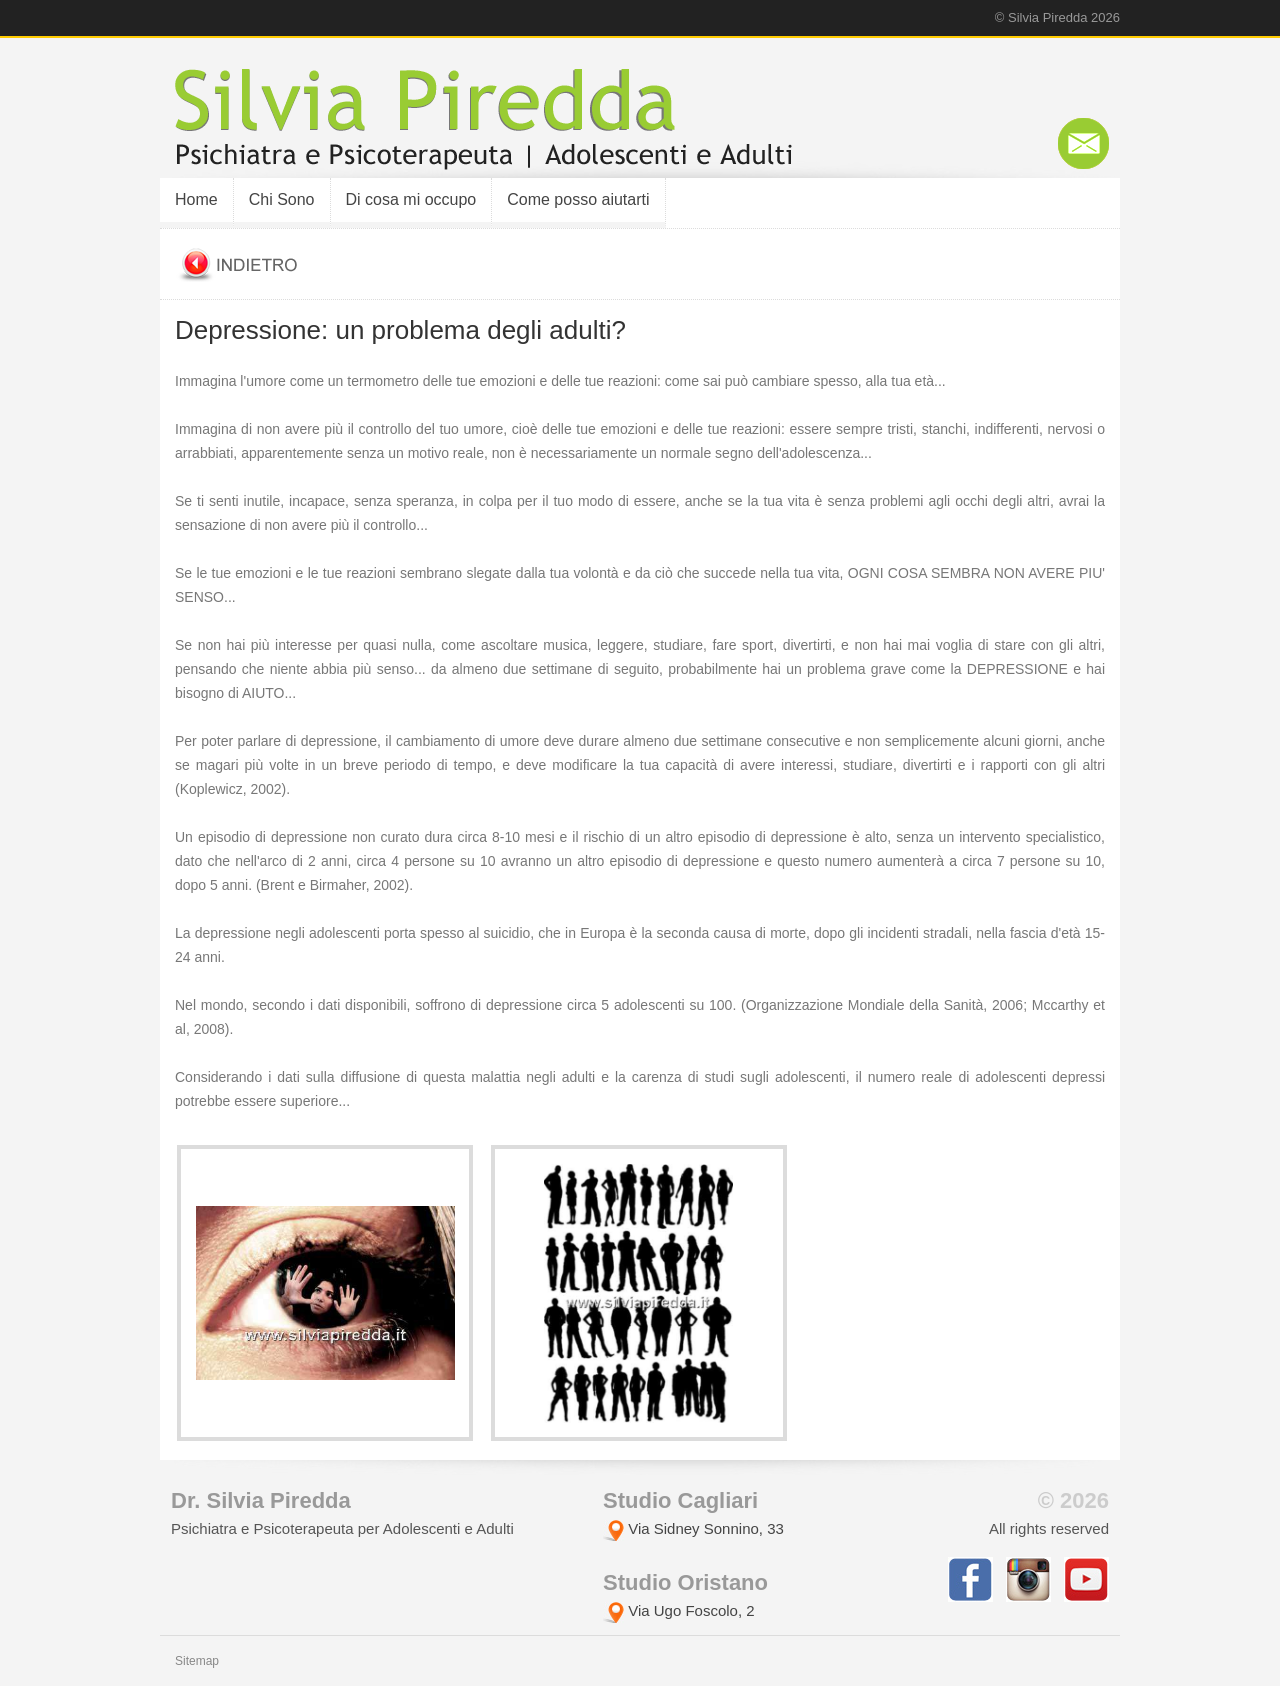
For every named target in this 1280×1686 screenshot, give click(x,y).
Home (196, 199)
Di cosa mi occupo (411, 199)
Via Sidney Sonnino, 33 (693, 1528)
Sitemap (197, 1661)
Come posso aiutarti (578, 199)
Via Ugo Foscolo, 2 (679, 1610)
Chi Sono (282, 199)
